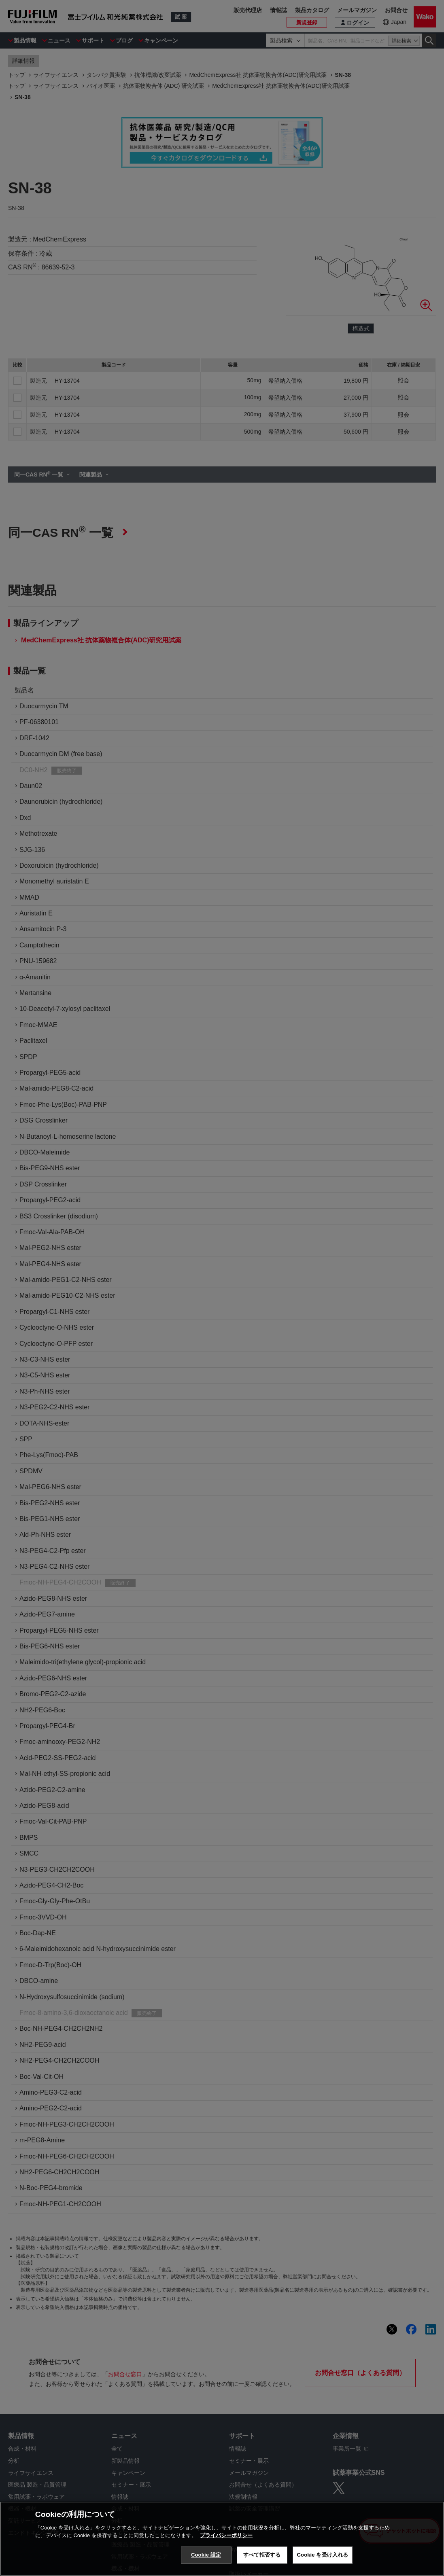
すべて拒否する (261, 2555)
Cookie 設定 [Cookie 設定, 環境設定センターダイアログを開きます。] (206, 2555)
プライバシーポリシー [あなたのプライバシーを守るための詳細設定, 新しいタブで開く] (226, 2535)
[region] (222, 2539)
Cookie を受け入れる (322, 2555)
